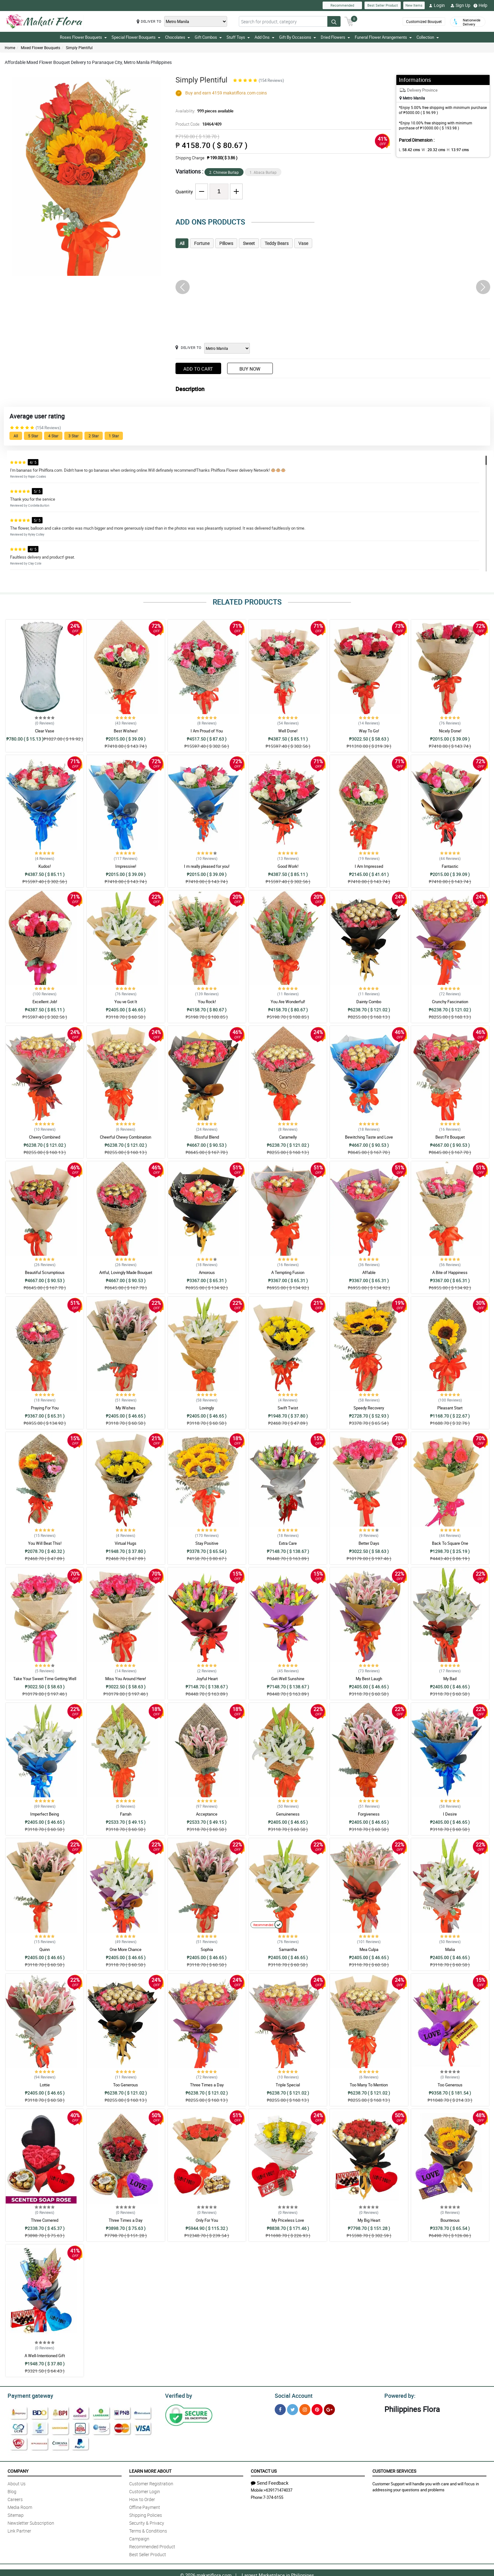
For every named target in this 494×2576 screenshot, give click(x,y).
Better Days (369, 1543)
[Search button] (334, 21)
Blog (12, 2491)
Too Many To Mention (369, 2085)
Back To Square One (450, 1543)
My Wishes (125, 1408)
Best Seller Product (382, 5)
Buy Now (249, 369)
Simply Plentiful (79, 47)
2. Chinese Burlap (224, 172)
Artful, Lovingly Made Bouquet (125, 1272)
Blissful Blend (206, 1137)
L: (408, 149)
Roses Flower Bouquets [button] (83, 37)
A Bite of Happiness (450, 1272)
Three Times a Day (207, 2085)
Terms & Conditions (148, 2530)
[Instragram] (304, 2408)
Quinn (44, 1949)
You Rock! (207, 1001)
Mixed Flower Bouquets (40, 47)
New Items (413, 5)
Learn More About (150, 2470)
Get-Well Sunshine (287, 1678)
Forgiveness (369, 1814)
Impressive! (125, 866)
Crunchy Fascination (450, 1001)
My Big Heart (369, 2220)
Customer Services (394, 2470)
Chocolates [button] (177, 37)
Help (480, 5)
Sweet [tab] (249, 243)
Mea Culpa (368, 1949)
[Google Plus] (329, 2408)
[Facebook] (280, 2408)
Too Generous (125, 2085)
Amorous (207, 1272)
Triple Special (288, 2085)
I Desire (450, 1814)
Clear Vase (44, 731)
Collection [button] (427, 37)
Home (10, 47)
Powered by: (398, 2395)
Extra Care (288, 1543)
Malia (450, 1949)
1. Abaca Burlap (263, 172)
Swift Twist (288, 1408)
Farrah (125, 1814)
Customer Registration (151, 2483)
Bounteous (450, 2220)
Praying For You (45, 1408)
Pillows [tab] (226, 243)
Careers (15, 2498)
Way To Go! (369, 731)
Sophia (207, 1949)
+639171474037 (278, 2489)
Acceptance (206, 1814)
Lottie (45, 2085)
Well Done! (287, 731)
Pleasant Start (449, 1408)
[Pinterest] (317, 2408)
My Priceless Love (288, 2220)
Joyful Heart (207, 1678)
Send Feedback (270, 2482)
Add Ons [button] (264, 37)
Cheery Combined (44, 1137)
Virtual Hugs (125, 1543)
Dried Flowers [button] (335, 37)
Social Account (292, 2395)
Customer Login (144, 2491)
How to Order (142, 2498)
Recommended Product (152, 2546)
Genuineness (288, 1814)
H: (452, 149)
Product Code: (197, 124)
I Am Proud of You (207, 731)
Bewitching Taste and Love (369, 1137)
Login (437, 5)
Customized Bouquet (422, 21)
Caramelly (288, 1137)
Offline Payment (144, 2506)
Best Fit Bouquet (450, 1137)
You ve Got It (125, 1001)
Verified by (177, 2395)
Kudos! (44, 866)
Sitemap (16, 2514)
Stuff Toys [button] (238, 37)
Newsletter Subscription (31, 2522)
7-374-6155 (273, 2496)
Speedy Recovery (368, 1408)
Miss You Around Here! (125, 1678)
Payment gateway (28, 2395)
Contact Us (264, 2470)
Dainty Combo (368, 1001)
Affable (369, 1272)
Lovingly (206, 1408)
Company (18, 2470)
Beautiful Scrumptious (45, 1272)
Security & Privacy (146, 2522)
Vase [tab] (303, 243)
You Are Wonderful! (288, 1001)
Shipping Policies (145, 2514)
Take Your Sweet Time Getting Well (44, 1678)
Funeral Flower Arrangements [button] (383, 37)
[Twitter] (292, 2408)
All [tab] (182, 243)
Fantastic (450, 866)
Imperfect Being (44, 1814)
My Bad (450, 1678)
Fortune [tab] (202, 243)
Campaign (139, 2538)
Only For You (207, 2220)
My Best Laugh (369, 1678)
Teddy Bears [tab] (277, 243)
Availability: (202, 111)
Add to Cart (198, 369)
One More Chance (125, 1949)
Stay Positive (206, 1543)
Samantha (288, 1949)
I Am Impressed (369, 866)
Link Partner (19, 2530)
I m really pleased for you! (206, 866)
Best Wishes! (125, 731)
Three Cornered (44, 2220)
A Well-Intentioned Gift (45, 2355)
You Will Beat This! (44, 1543)
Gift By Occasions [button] (297, 37)
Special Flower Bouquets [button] (136, 37)
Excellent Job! (44, 1001)
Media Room (20, 2506)
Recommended (342, 5)
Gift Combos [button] (208, 37)
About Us (17, 2483)
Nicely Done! (450, 731)
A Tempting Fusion (287, 1272)
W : (430, 149)
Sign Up (460, 5)
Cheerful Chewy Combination (125, 1137)
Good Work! (288, 866)
